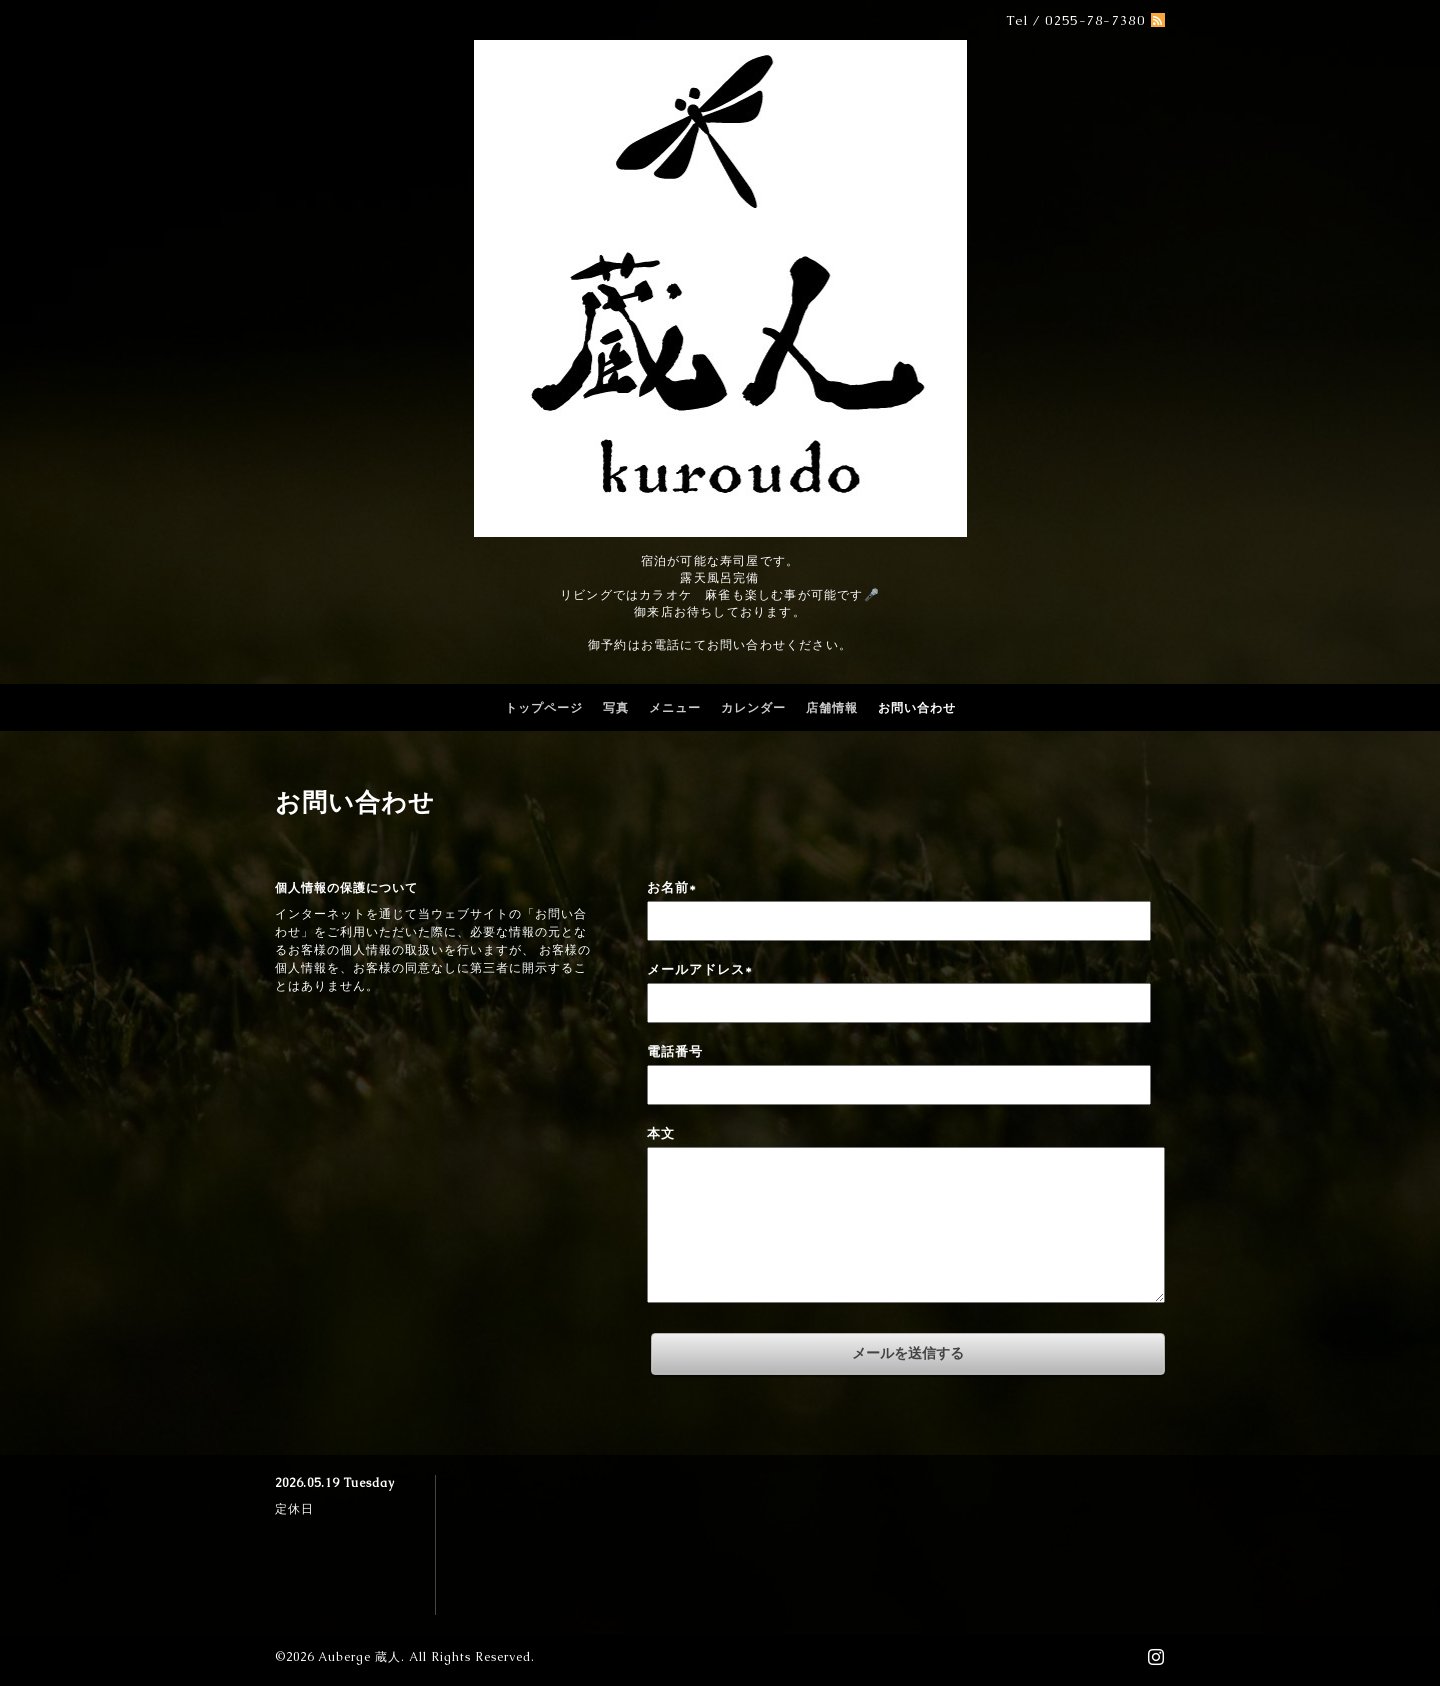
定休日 (294, 1509)
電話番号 (675, 1051)
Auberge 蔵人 (359, 1657)
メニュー (675, 708)
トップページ (544, 708)
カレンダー (753, 708)
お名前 (672, 887)
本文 (661, 1133)
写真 (616, 708)
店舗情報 (832, 708)
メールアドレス (700, 969)
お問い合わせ (917, 708)
